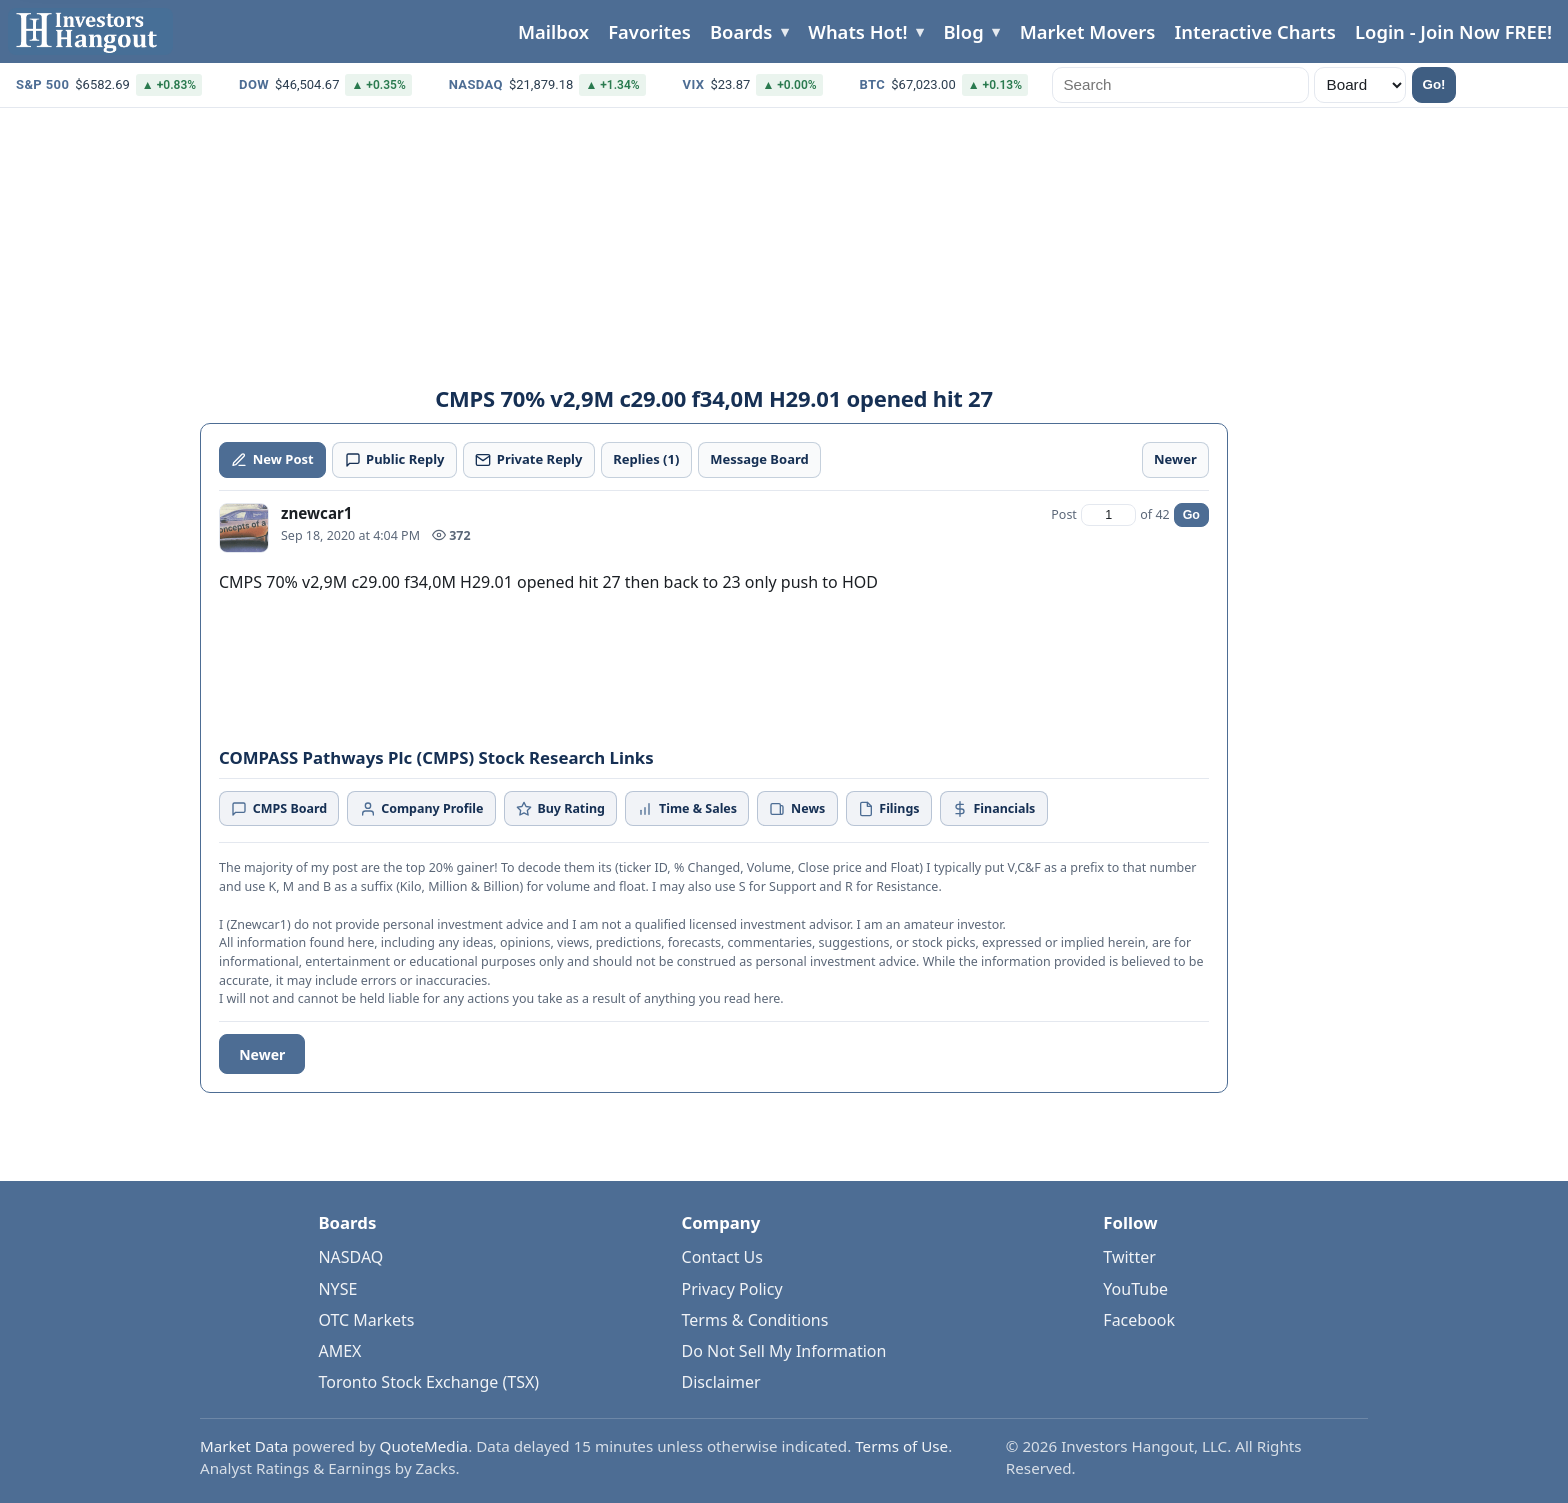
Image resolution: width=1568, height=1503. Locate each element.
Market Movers (1088, 31)
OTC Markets (366, 1320)
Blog (964, 31)
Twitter (1129, 1257)
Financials (993, 808)
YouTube (1135, 1289)
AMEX (339, 1351)
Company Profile (422, 808)
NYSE (337, 1289)
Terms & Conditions (755, 1320)
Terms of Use (901, 1446)
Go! (1434, 84)
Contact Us (722, 1257)
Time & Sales (687, 808)
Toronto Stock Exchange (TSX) (428, 1382)
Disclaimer (721, 1382)
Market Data (244, 1446)
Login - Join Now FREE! (1453, 31)
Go (1191, 515)
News (797, 808)
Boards (741, 31)
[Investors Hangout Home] (90, 31)
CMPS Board (279, 808)
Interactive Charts (1254, 31)
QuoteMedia (424, 1446)
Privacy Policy (732, 1289)
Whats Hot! (857, 31)
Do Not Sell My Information (784, 1351)
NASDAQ (350, 1257)
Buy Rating (560, 808)
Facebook (1139, 1320)
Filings (889, 808)
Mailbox (553, 31)
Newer (262, 1054)
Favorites (649, 31)
